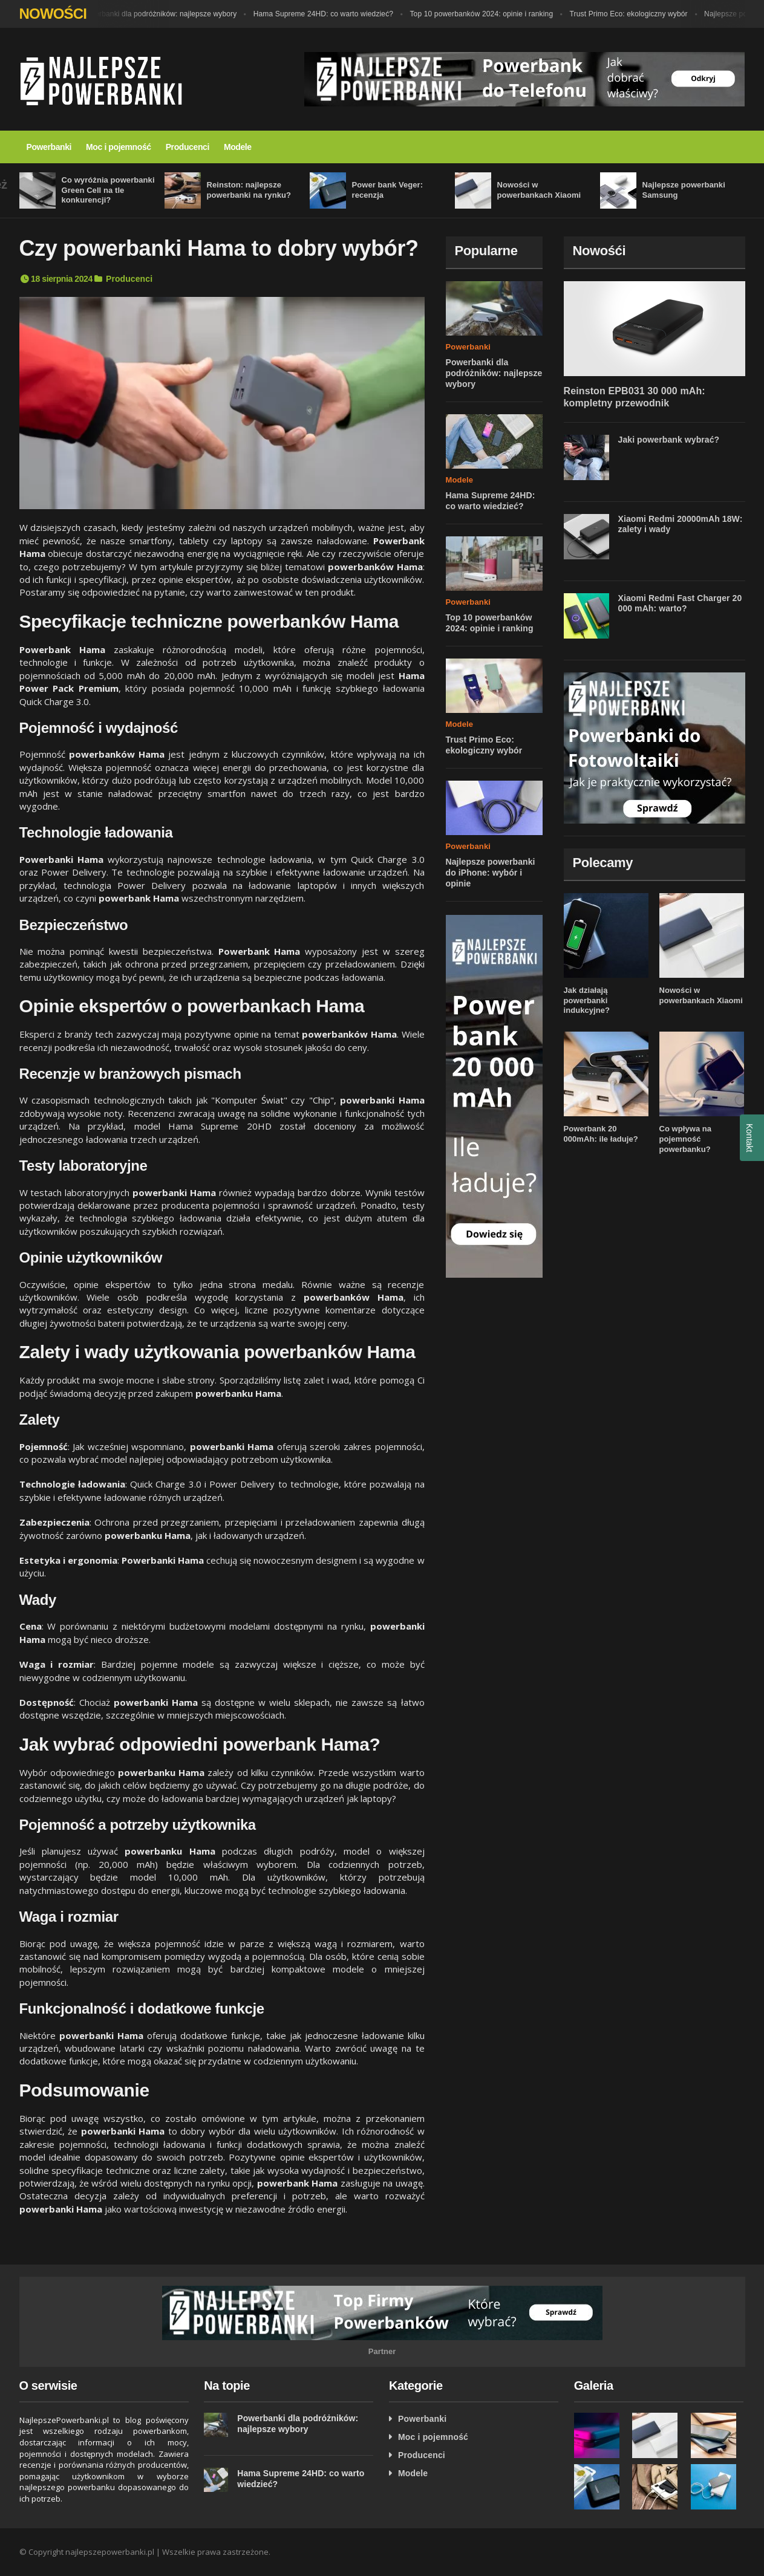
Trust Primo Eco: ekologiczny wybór (620, 14)
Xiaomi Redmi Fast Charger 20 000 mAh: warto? (676, 603)
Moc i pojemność (118, 147)
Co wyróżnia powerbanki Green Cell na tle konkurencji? (105, 190)
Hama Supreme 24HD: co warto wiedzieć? (321, 14)
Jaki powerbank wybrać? (665, 439)
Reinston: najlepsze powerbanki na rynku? (246, 190)
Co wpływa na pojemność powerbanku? (683, 1128)
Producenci (187, 147)
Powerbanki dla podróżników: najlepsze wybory (161, 14)
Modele (238, 147)
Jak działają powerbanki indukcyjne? (605, 995)
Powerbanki (49, 147)
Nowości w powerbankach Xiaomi (698, 995)
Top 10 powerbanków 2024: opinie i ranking (477, 14)
